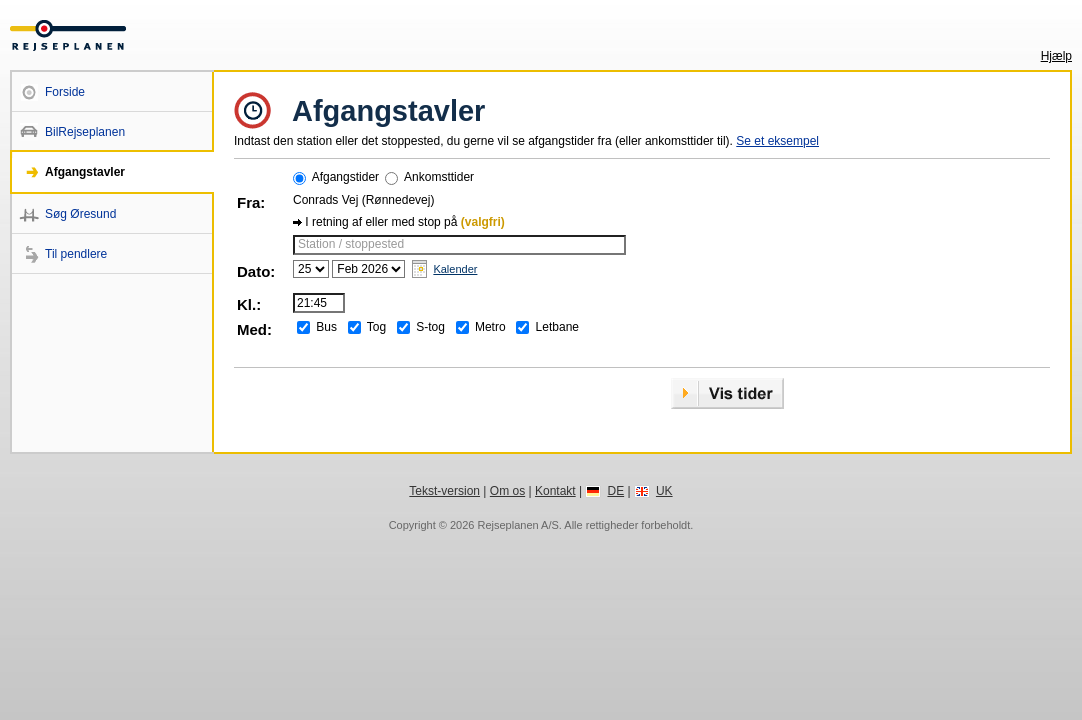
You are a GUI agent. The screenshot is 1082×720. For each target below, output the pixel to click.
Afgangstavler (85, 172)
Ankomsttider (439, 177)
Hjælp (1056, 56)
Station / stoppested (351, 244)
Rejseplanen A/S (517, 525)
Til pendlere (76, 254)
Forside (65, 92)
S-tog (430, 327)
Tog (376, 327)
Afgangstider (345, 177)
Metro (490, 327)
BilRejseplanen (85, 132)
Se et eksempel (777, 141)
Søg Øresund (80, 214)
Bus (326, 327)
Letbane (557, 327)
